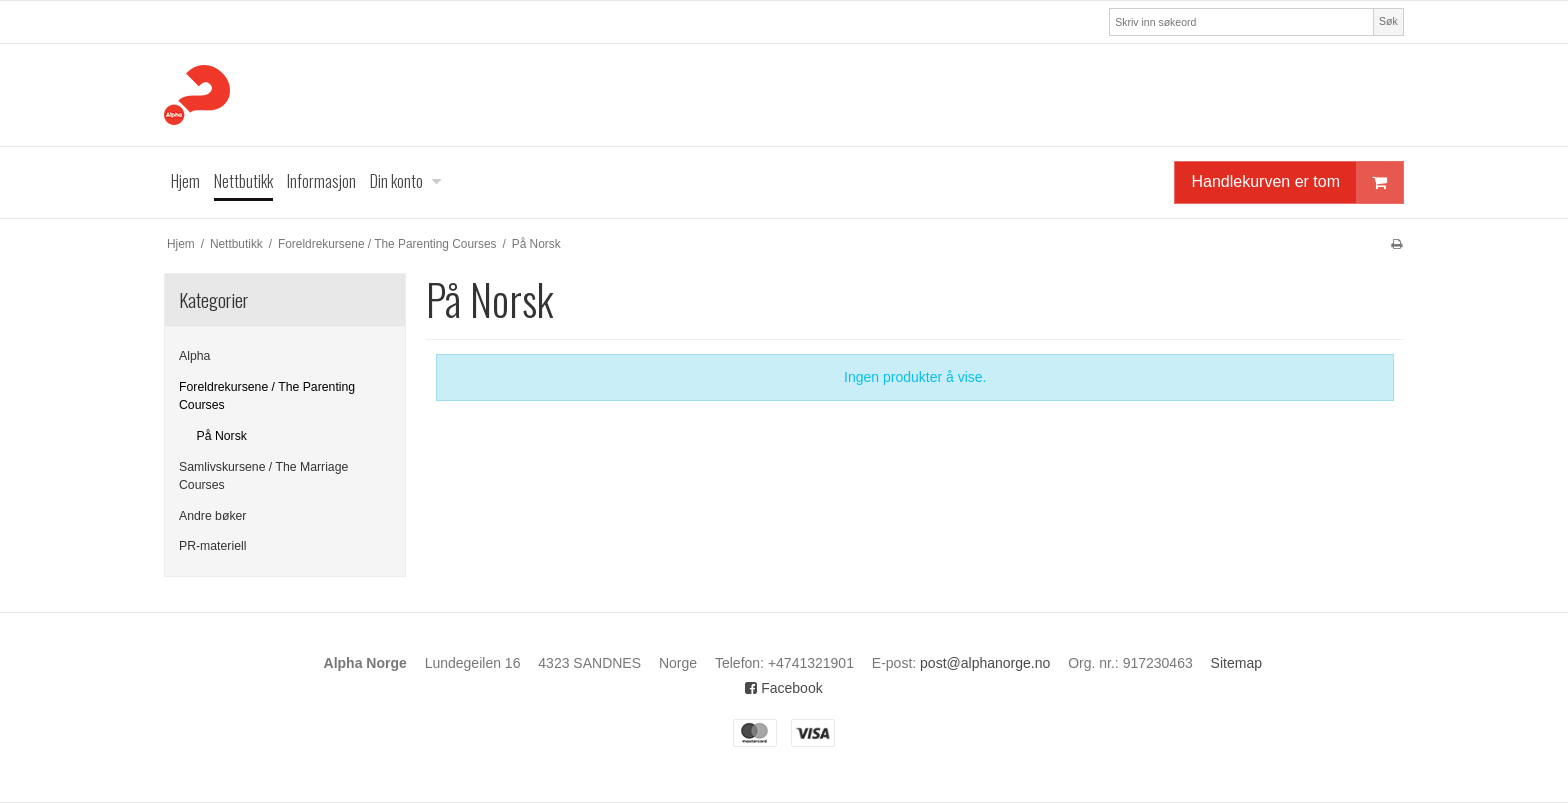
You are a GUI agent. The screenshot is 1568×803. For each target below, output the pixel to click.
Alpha (194, 356)
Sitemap (1236, 663)
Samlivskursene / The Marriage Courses (263, 476)
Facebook (783, 688)
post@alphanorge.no (985, 663)
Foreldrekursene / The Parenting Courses (267, 396)
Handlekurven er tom (1297, 182)
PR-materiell (212, 546)
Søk (1388, 21)
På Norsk (222, 436)
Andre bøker (212, 516)
